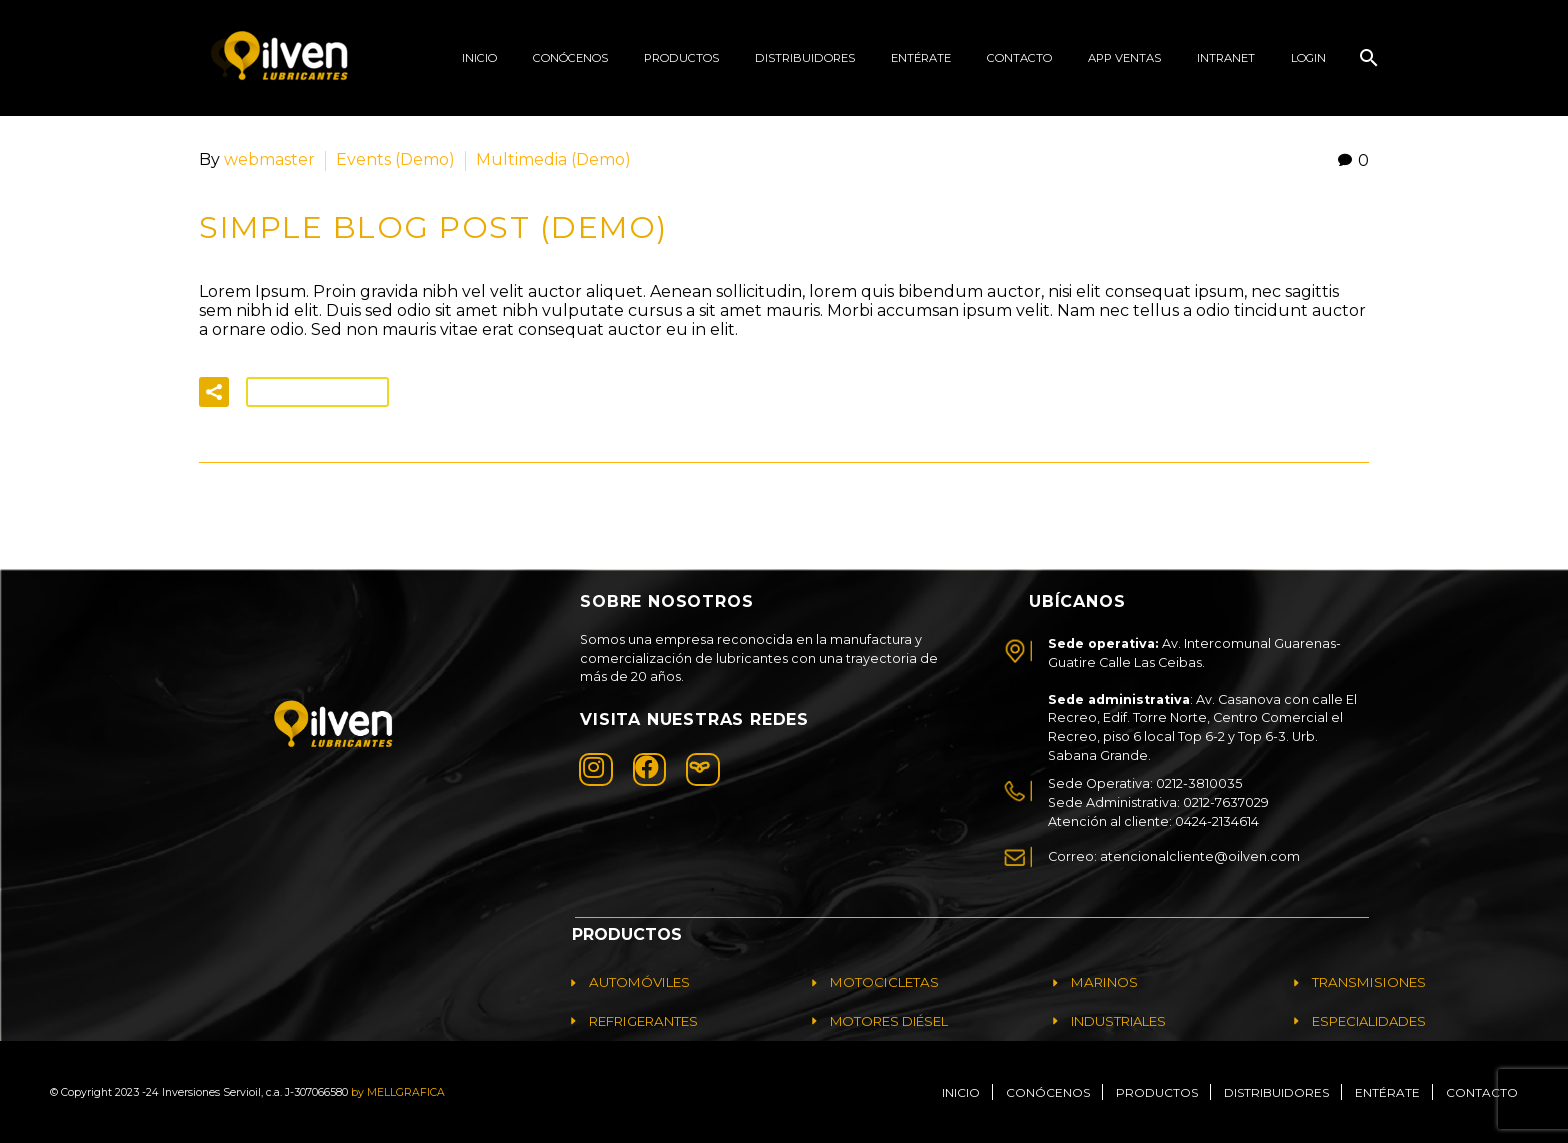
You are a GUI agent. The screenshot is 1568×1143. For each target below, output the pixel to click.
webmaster (269, 159)
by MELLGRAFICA (398, 1091)
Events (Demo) (395, 159)
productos (681, 58)
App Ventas (1124, 58)
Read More (317, 391)
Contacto (1019, 58)
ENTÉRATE (921, 58)
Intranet (1226, 58)
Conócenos (570, 58)
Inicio (479, 58)
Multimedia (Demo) (553, 159)
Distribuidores (805, 58)
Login (1308, 58)
